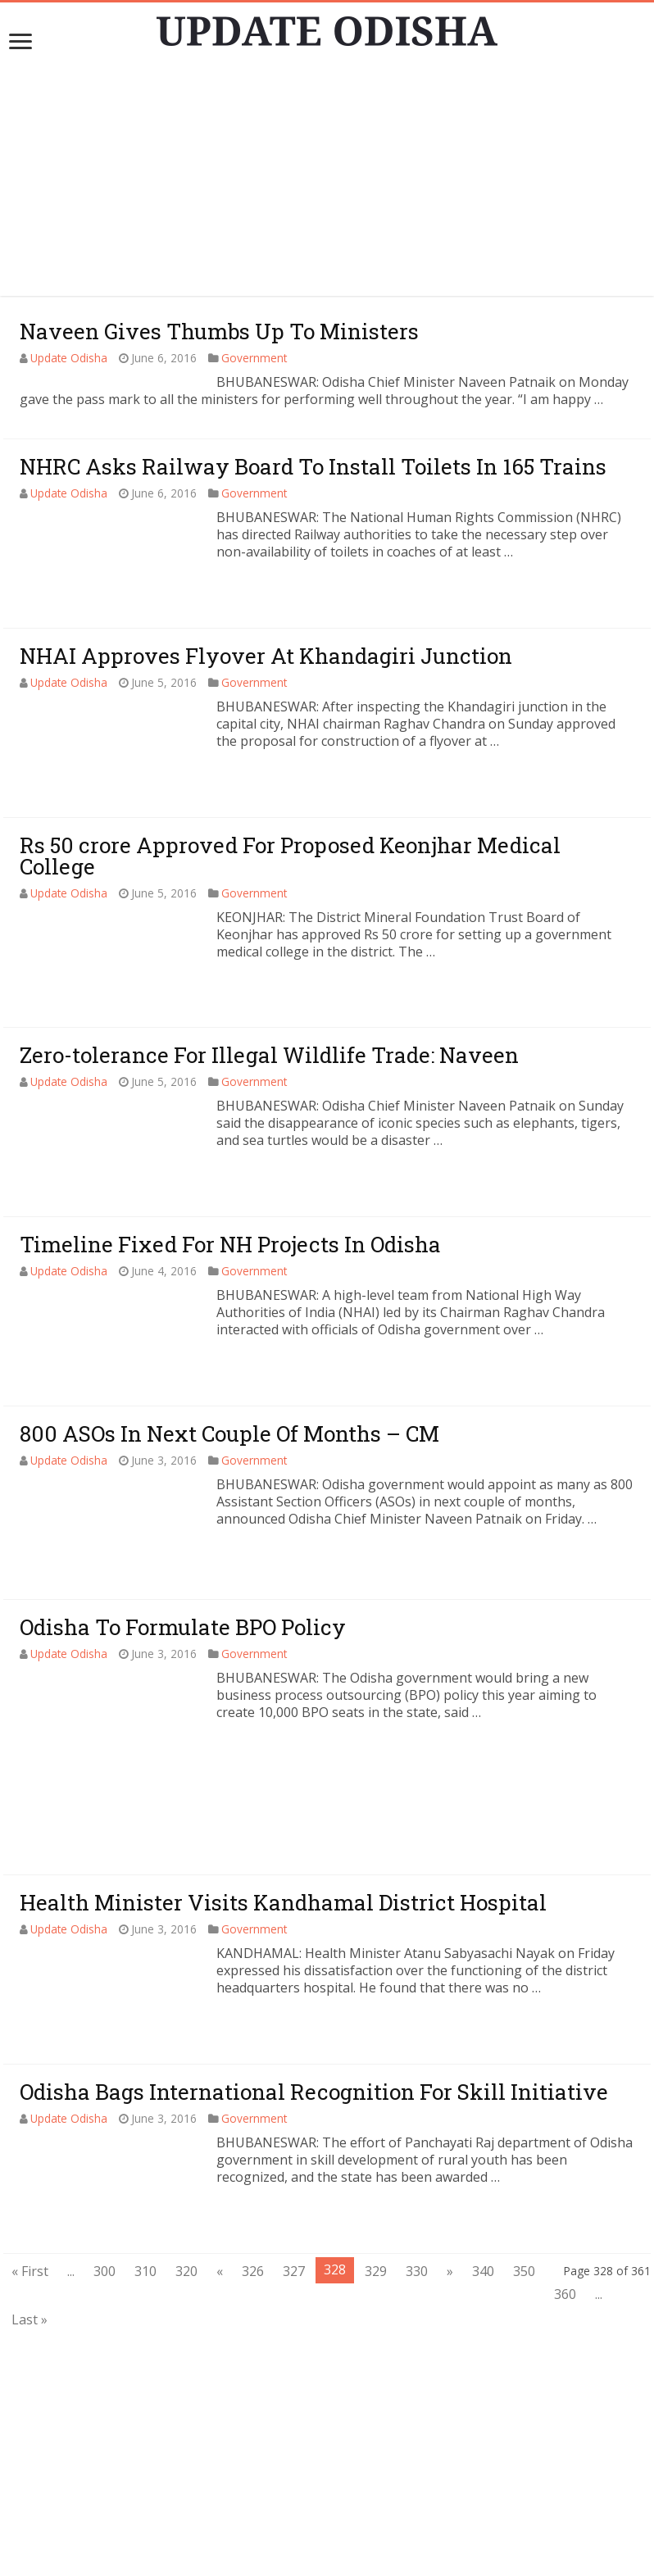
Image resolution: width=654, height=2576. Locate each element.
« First (29, 2148)
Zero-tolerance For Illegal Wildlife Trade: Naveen (269, 1055)
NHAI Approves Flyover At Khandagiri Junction (266, 656)
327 (294, 2148)
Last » (29, 2197)
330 (417, 2148)
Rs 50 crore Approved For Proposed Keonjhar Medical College (290, 855)
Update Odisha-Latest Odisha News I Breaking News (350, 2555)
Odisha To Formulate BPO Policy (183, 1627)
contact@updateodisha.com (346, 2539)
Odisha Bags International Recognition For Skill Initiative (314, 1969)
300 (104, 2148)
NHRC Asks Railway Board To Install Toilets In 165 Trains (313, 466)
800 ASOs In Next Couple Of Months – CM (229, 1433)
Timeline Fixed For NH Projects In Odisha (230, 1244)
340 (483, 2148)
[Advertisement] (327, 181)
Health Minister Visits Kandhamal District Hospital (283, 1779)
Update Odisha (68, 358)
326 (253, 2148)
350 (524, 2148)
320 (186, 2148)
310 (145, 2148)
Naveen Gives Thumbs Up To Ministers (219, 331)
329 (376, 2148)
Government (254, 358)
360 (565, 2171)
